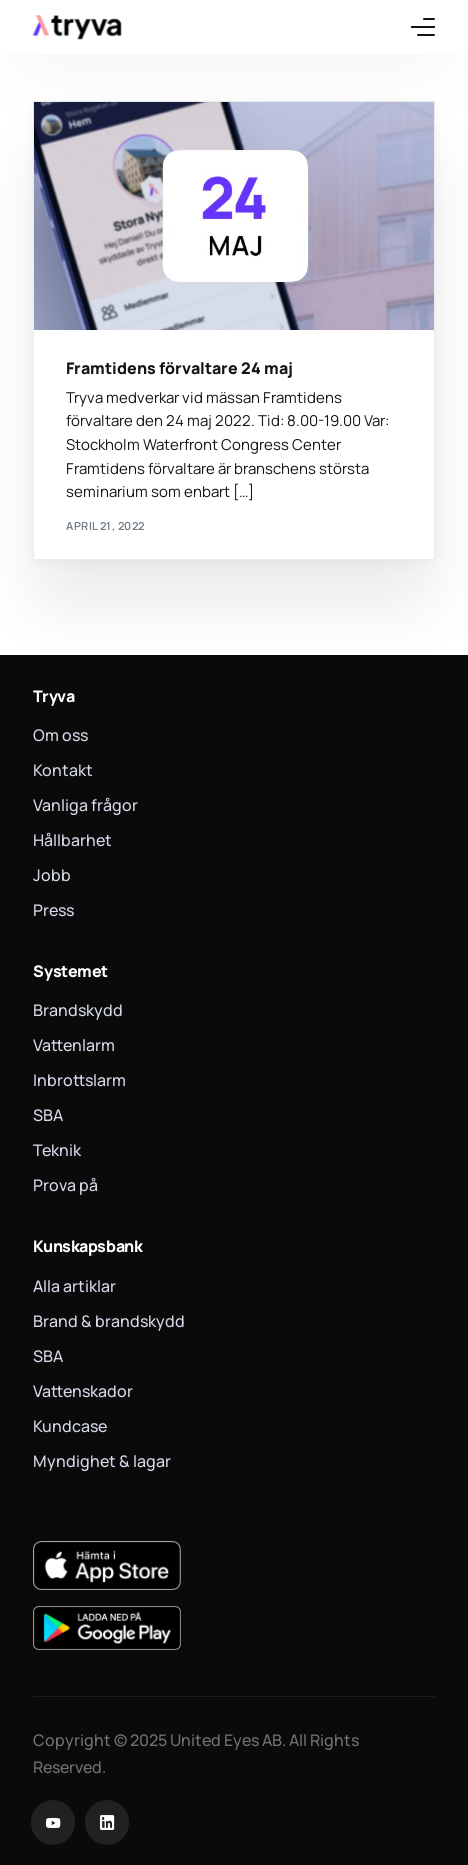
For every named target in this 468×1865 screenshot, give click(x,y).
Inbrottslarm (79, 1080)
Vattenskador (83, 1391)
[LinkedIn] (107, 1822)
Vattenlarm (74, 1045)
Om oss (60, 735)
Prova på (65, 1185)
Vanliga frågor (85, 805)
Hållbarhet (72, 840)
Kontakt (63, 770)
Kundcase (70, 1426)
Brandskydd (78, 1010)
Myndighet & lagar (102, 1461)
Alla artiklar (74, 1286)
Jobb (52, 875)
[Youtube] (53, 1822)
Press (53, 910)
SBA (48, 1115)
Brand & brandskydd (109, 1321)
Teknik (57, 1150)
